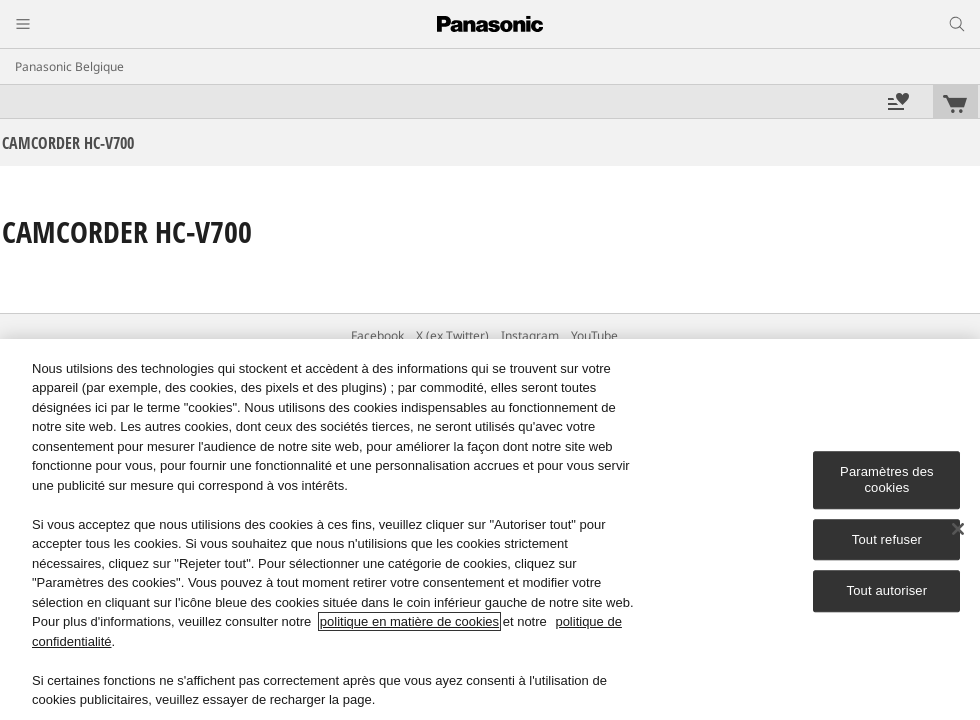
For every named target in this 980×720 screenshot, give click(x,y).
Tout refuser (887, 539)
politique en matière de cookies (409, 621)
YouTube (594, 335)
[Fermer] (958, 529)
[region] (490, 529)
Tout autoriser (887, 590)
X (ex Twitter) (452, 335)
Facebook (377, 335)
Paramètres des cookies (887, 480)
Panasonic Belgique (69, 66)
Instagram (530, 335)
